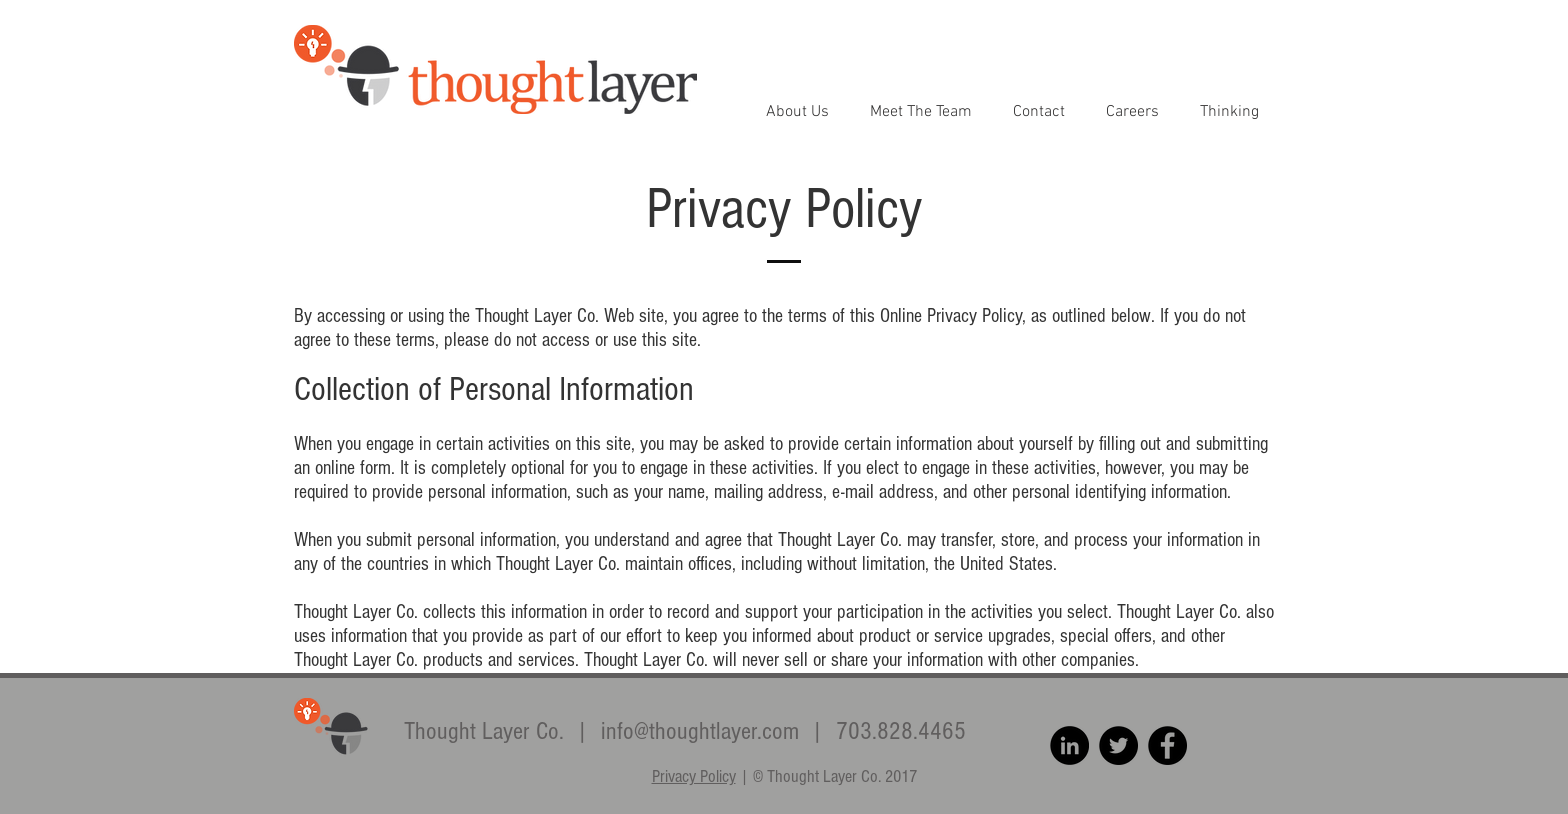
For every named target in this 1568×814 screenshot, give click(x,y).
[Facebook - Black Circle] (1167, 745)
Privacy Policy (694, 776)
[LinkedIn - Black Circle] (1069, 745)
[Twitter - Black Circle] (1118, 745)
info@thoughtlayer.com (700, 731)
